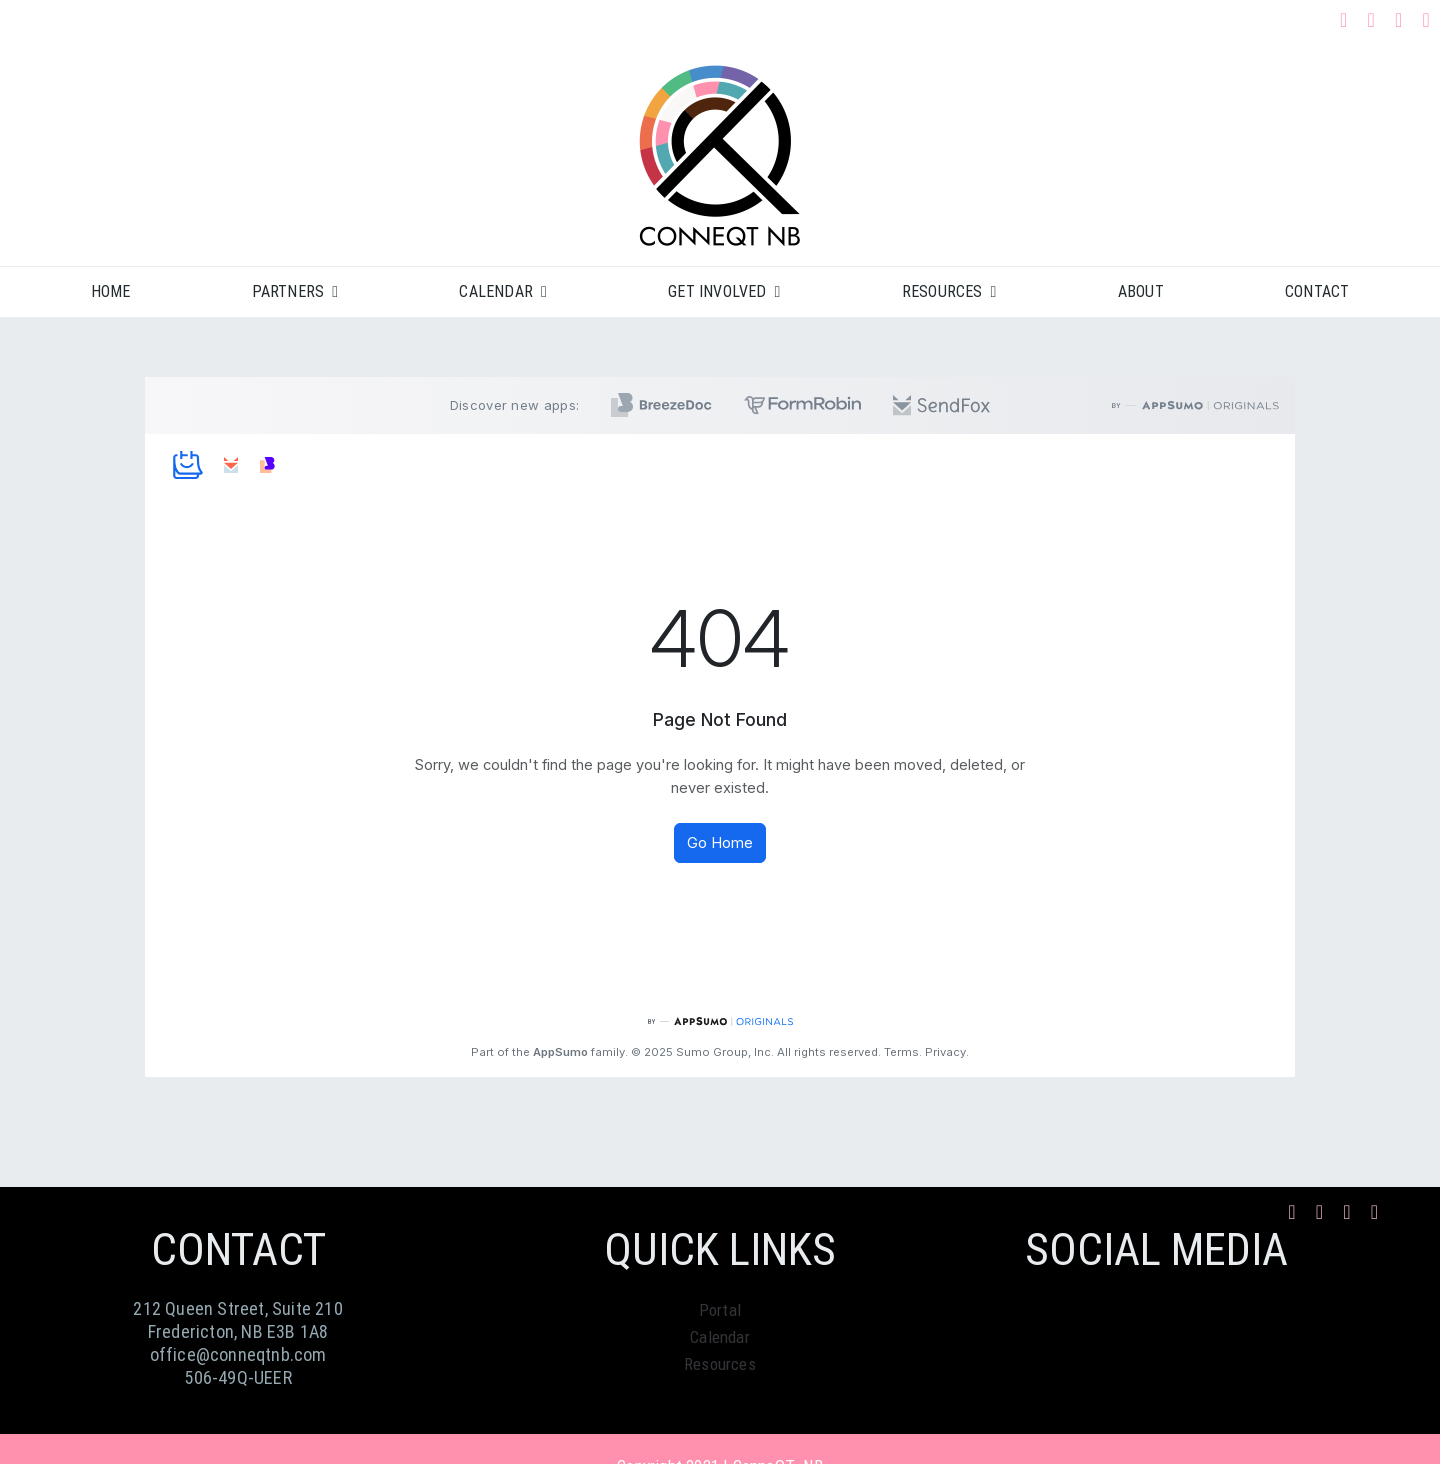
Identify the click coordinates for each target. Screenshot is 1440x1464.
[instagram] (1371, 20)
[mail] (1399, 20)
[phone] (1427, 20)
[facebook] (1344, 20)
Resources (720, 1364)
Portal (720, 1310)
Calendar (720, 1337)
